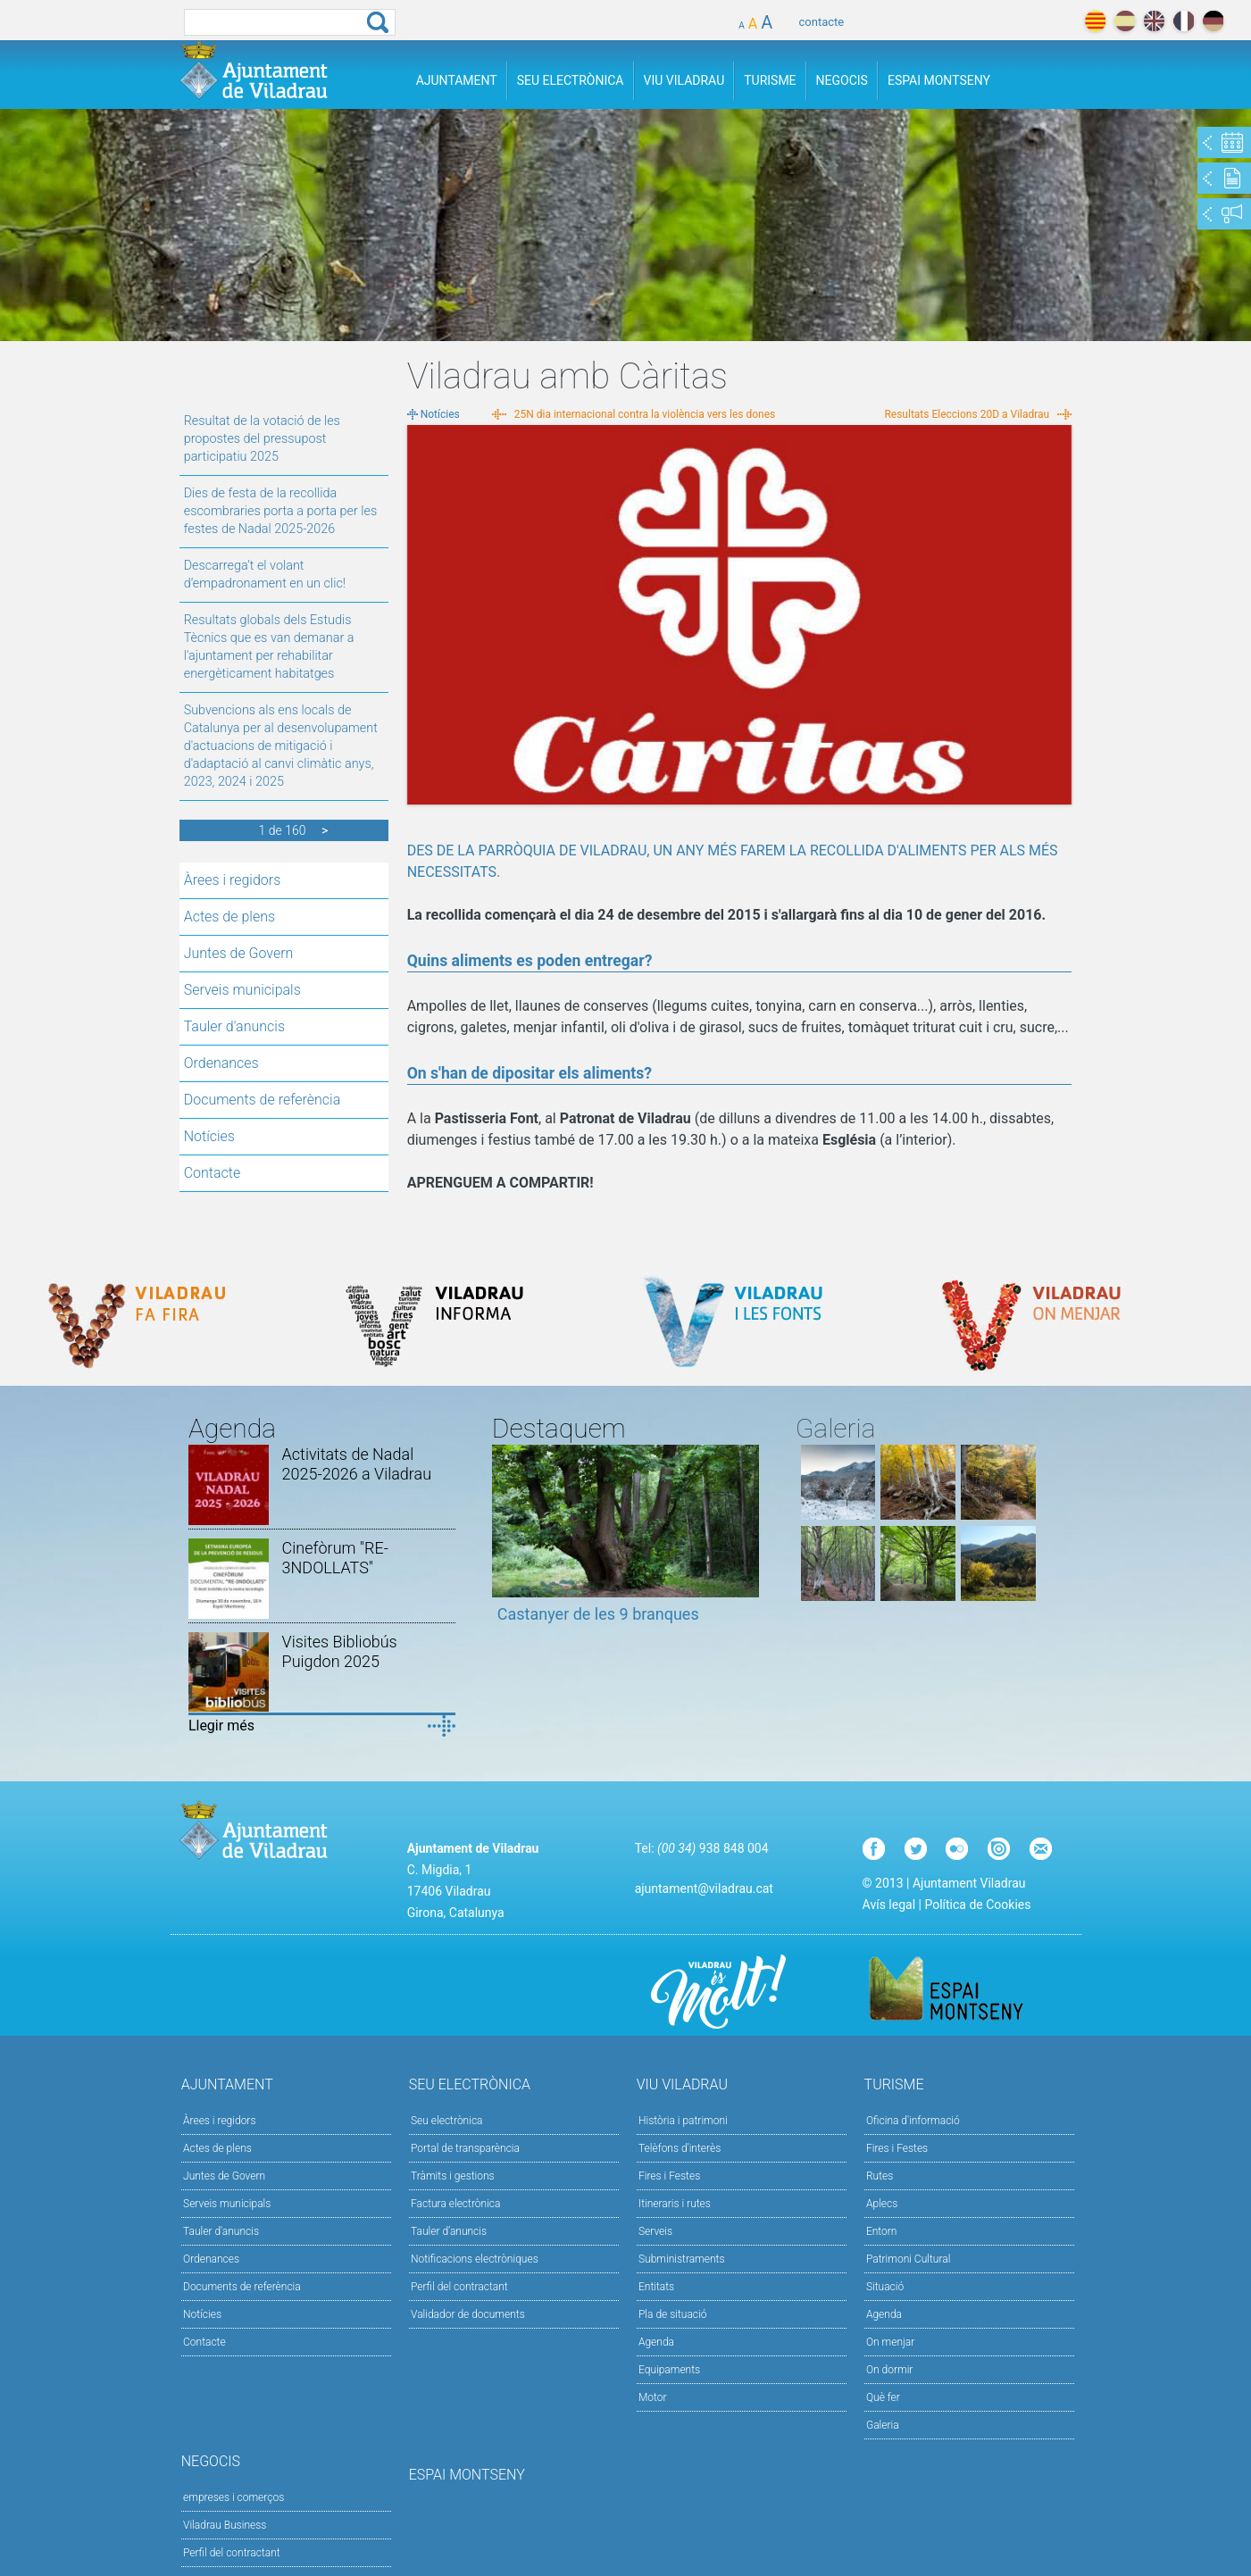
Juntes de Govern (239, 953)
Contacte (212, 1172)
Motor (652, 2397)
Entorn (881, 2231)
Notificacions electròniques (474, 2259)
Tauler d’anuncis (449, 2231)
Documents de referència (262, 1099)
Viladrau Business (224, 2525)
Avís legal (889, 1904)
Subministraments (681, 2259)
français (1183, 21)
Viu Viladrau (684, 80)
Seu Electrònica (570, 80)
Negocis (842, 80)
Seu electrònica (447, 2120)
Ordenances (221, 1063)
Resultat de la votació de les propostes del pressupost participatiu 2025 (262, 438)
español (1124, 21)
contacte (822, 22)
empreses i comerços (233, 2497)
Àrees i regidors (232, 879)
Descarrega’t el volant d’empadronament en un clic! (265, 574)
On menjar (890, 2342)
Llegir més (221, 1725)
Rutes (879, 2176)
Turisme (770, 80)
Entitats (656, 2286)
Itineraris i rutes (674, 2203)
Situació (885, 2286)
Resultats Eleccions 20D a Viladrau (966, 414)
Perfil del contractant (459, 2286)
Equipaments (669, 2369)
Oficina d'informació (913, 2120)
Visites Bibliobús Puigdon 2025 (339, 1651)
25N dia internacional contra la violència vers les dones (645, 414)
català (1095, 21)
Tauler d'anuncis (234, 1026)
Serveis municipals (242, 989)
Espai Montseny (939, 80)
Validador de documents (468, 2314)
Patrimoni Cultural (908, 2259)
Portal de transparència (465, 2148)
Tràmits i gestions (453, 2176)
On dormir (889, 2369)
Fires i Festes (669, 2176)
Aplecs (881, 2203)
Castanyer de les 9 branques (598, 1614)
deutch (1213, 21)
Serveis (655, 2231)
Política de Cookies (977, 1904)
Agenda (656, 2342)
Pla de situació (672, 2314)
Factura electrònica (455, 2203)
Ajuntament (456, 80)
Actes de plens (229, 916)
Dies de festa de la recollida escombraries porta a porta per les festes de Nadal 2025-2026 (281, 511)
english (1154, 21)
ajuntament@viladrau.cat (704, 1888)
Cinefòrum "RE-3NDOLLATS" (335, 1557)
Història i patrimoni (683, 2120)
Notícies (209, 1136)
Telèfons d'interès (679, 2148)
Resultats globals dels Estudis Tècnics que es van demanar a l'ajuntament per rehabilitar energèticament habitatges (269, 647)
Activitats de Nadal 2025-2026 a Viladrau (357, 1464)
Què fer (883, 2397)
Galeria (882, 2425)
